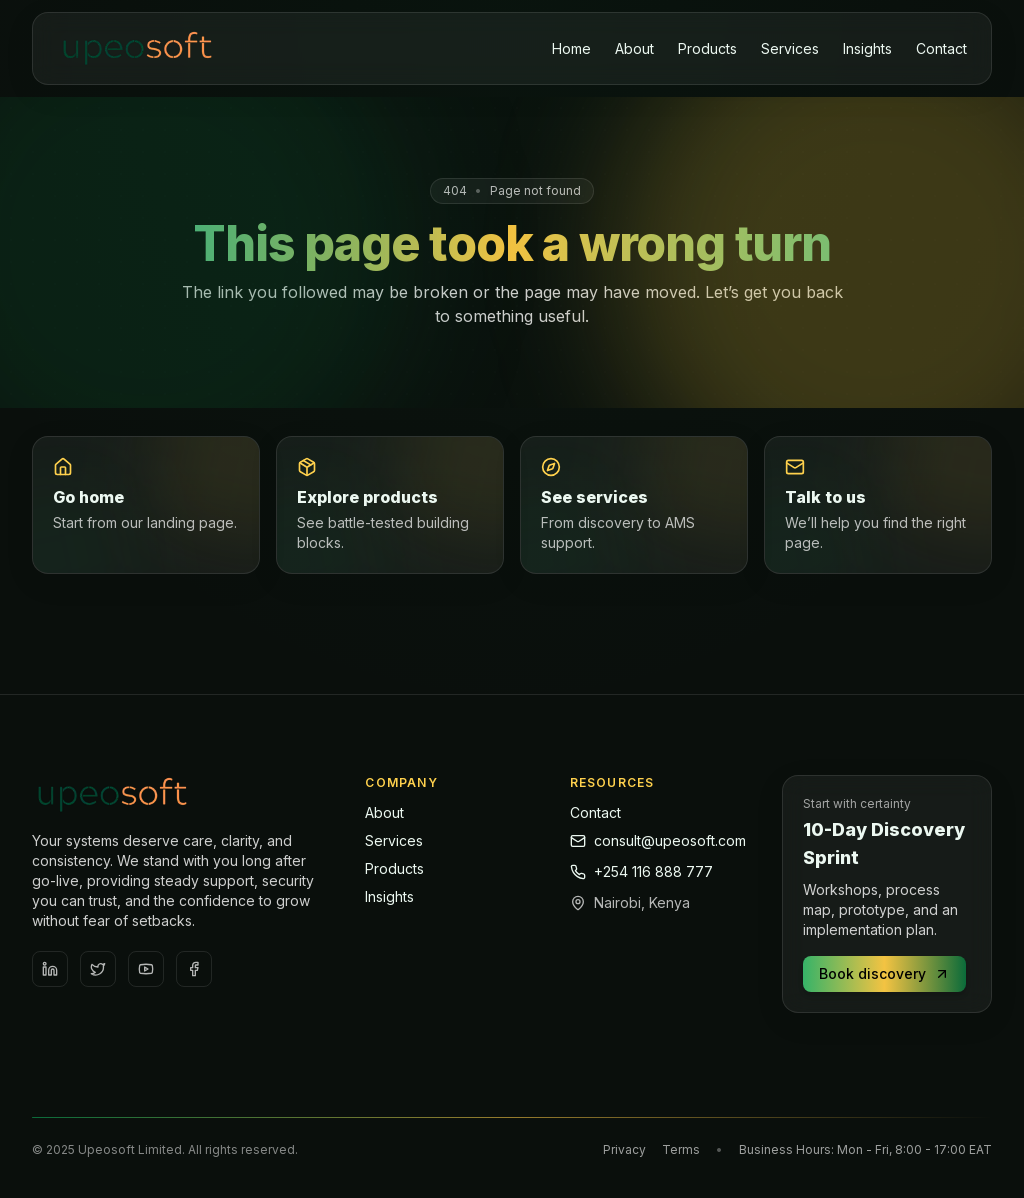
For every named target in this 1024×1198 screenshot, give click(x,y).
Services (790, 48)
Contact (941, 48)
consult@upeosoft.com (658, 840)
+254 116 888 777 (641, 871)
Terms (681, 1149)
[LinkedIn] (50, 969)
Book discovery (884, 973)
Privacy (624, 1149)
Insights (867, 48)
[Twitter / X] (98, 969)
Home (571, 48)
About (634, 48)
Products (707, 48)
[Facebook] (194, 969)
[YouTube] (146, 969)
